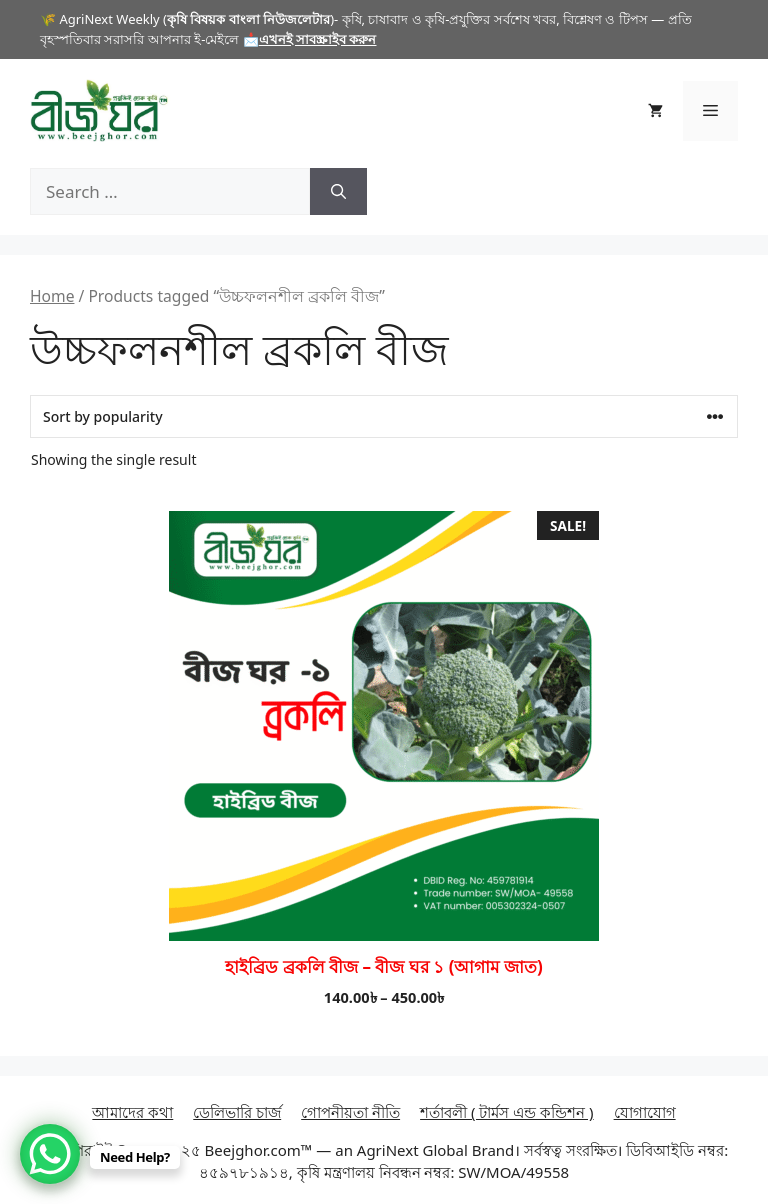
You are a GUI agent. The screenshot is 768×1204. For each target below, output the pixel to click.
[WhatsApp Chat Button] (50, 1154)
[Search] (338, 192)
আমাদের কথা (132, 1112)
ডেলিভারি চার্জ (237, 1112)
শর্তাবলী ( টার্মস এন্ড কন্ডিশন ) (507, 1112)
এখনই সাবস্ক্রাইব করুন (318, 39)
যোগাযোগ (645, 1112)
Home (52, 296)
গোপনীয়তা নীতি (350, 1112)
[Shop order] (384, 416)
